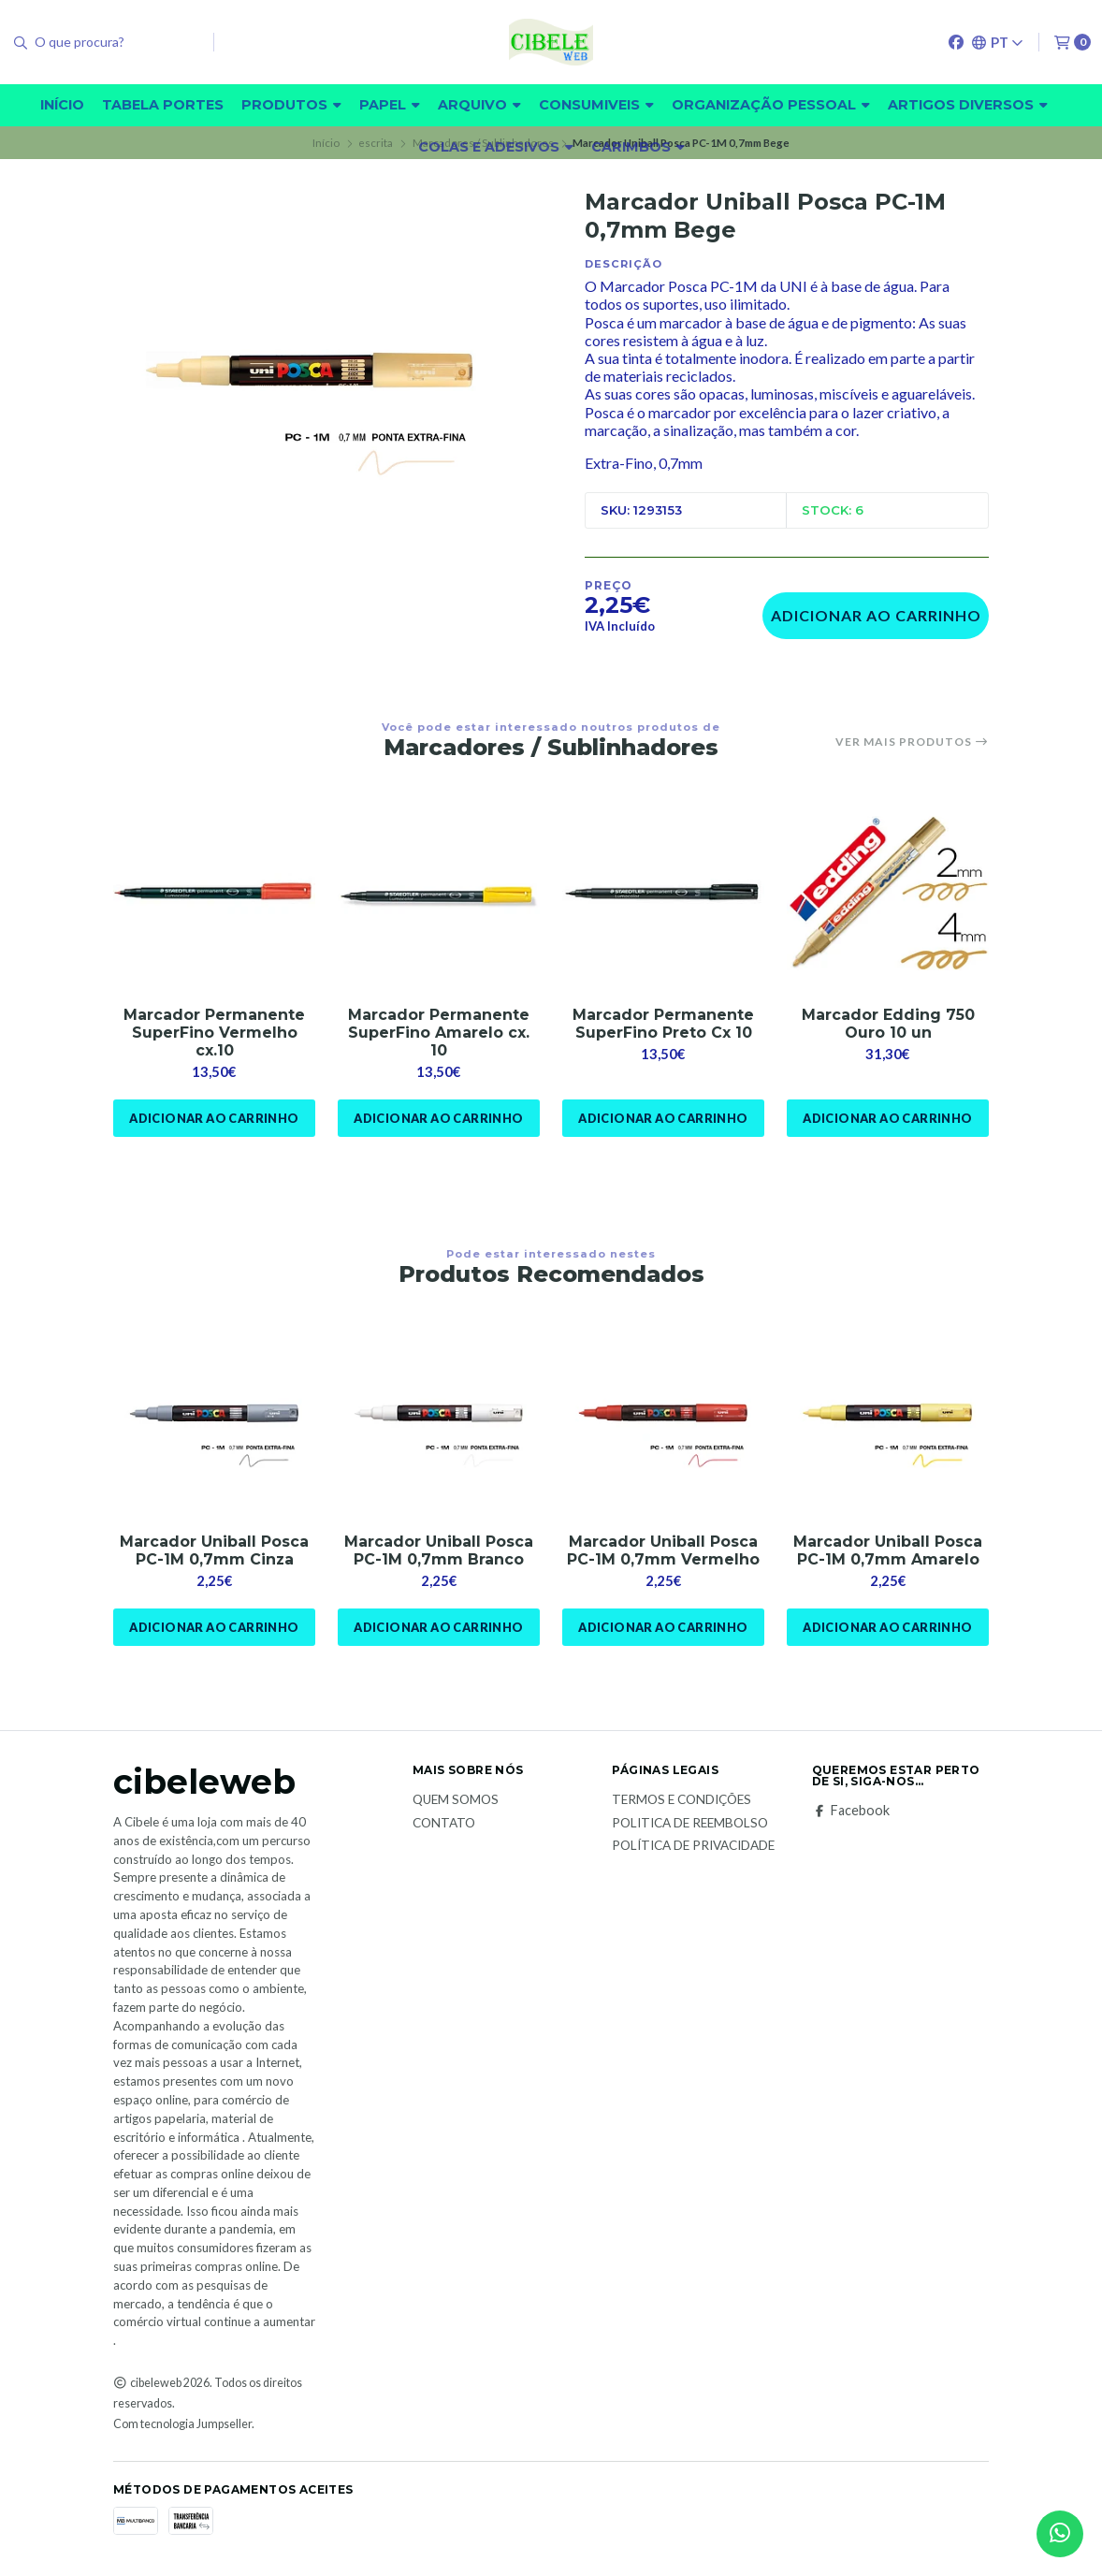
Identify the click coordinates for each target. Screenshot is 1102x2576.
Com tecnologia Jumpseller (182, 2424)
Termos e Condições (681, 1800)
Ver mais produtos (912, 742)
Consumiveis (596, 104)
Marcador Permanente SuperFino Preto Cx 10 (663, 1023)
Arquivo (479, 104)
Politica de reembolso (690, 1823)
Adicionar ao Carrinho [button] (213, 1118)
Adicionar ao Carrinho (876, 615)
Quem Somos (456, 1800)
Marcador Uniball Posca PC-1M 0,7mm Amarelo (887, 1550)
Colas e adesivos (495, 146)
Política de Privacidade (693, 1846)
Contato (444, 1823)
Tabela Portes (163, 104)
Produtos (291, 104)
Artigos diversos (968, 104)
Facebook (851, 1810)
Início (62, 104)
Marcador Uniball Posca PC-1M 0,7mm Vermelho (663, 1550)
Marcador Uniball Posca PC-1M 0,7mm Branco (438, 1550)
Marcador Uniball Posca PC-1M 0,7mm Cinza (214, 1550)
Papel (389, 104)
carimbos (638, 146)
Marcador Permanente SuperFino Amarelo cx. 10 (438, 1032)
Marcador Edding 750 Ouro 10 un (888, 1023)
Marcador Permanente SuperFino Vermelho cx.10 (214, 1032)
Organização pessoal (771, 104)
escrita (375, 143)
